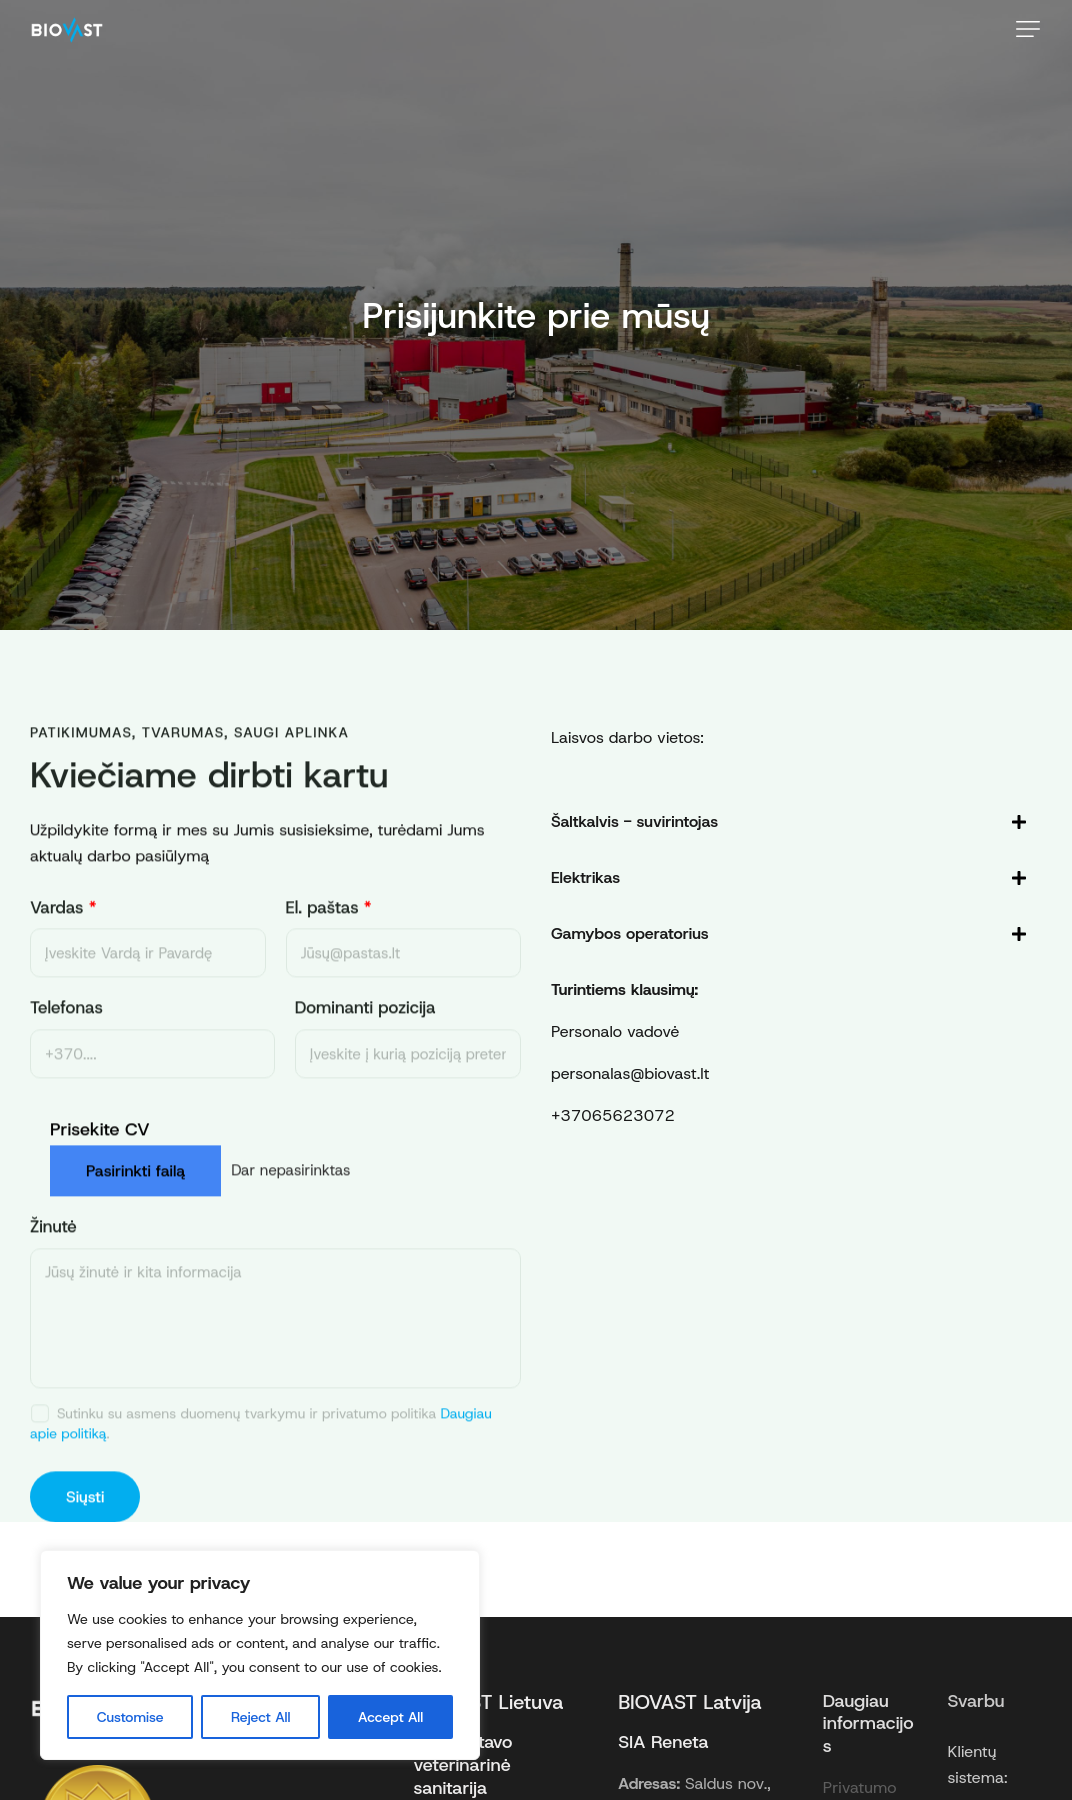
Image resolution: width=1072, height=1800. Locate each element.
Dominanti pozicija (365, 1023)
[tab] (789, 822)
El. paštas (329, 923)
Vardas (63, 923)
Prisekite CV (100, 1145)
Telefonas (66, 1023)
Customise (130, 1717)
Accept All (390, 1717)
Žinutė (53, 1243)
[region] (260, 1655)
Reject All (260, 1717)
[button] (1028, 29)
